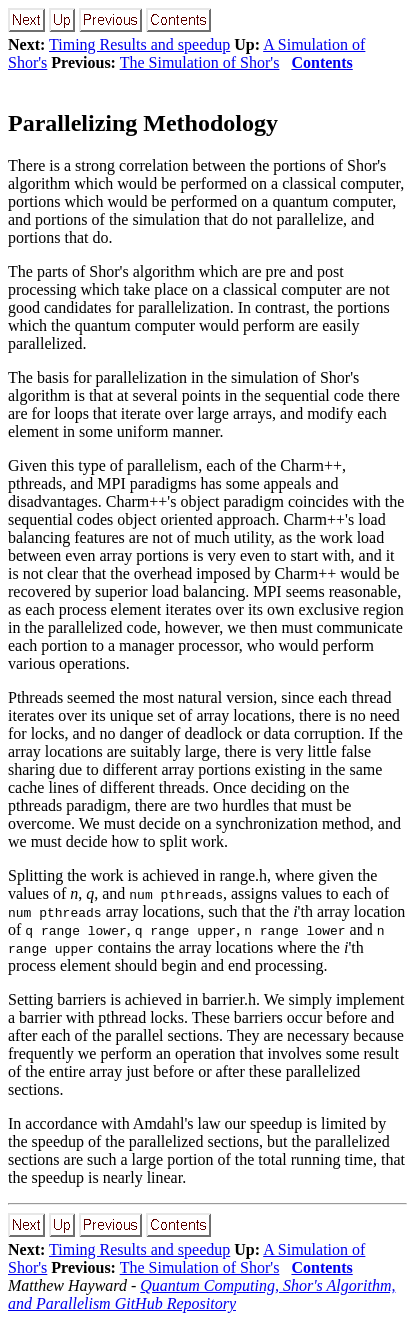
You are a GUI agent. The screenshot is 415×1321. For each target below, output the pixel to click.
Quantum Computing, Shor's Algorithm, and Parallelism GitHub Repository (201, 1294)
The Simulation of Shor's (200, 62)
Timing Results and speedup (139, 44)
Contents (321, 62)
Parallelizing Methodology (143, 123)
